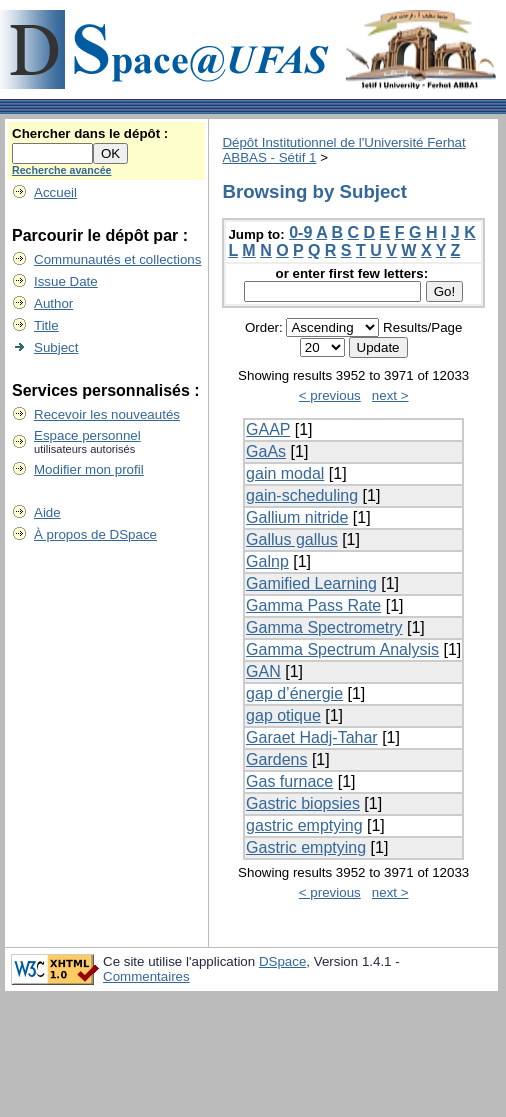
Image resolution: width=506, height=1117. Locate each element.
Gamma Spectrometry (324, 627)
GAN (263, 671)
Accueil (55, 192)
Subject (56, 347)
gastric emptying (304, 825)
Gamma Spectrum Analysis (342, 649)
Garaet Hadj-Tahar (312, 737)
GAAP (268, 429)
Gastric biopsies (303, 803)
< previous (330, 395)
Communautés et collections (117, 259)
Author (53, 303)
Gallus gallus (292, 539)
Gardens (276, 759)
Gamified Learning (311, 583)
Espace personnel (87, 435)
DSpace (282, 961)
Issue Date (66, 281)
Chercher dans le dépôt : (90, 133)
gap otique (283, 715)
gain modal (285, 473)
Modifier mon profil (89, 469)
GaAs (266, 451)
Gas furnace (289, 781)
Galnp (267, 561)
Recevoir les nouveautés (107, 414)
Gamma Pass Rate (313, 605)
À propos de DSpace (95, 534)
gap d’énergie (294, 693)
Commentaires (146, 976)
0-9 (300, 232)
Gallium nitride (297, 517)
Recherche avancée (62, 170)
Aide (47, 512)
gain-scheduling (302, 495)
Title (46, 325)
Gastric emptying (306, 847)
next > (390, 395)
